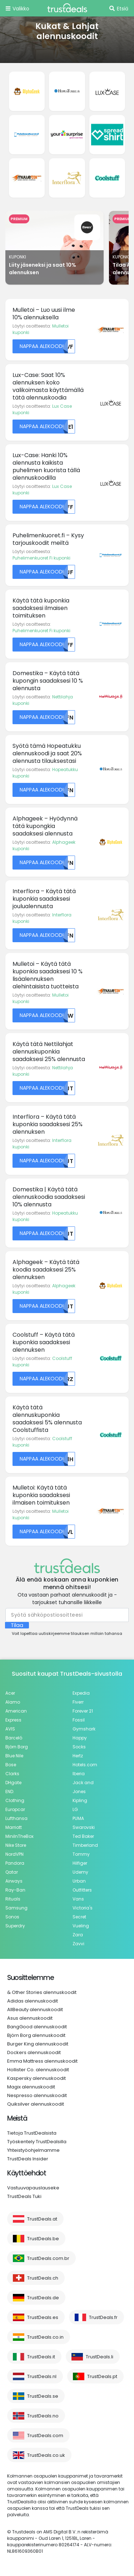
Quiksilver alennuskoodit (35, 2104)
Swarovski (84, 1827)
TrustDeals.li (99, 2356)
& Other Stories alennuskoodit (41, 1992)
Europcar (15, 1809)
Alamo (12, 1702)
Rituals (12, 1899)
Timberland (85, 1845)
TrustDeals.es (42, 2317)
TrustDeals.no (43, 2415)
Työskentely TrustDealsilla (36, 2141)
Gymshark (84, 1729)
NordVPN (14, 1854)
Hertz (78, 1756)
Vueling (81, 1926)
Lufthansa (16, 1818)
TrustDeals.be (43, 2238)
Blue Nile (14, 1756)
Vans (78, 1899)
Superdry (15, 1926)
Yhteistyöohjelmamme (33, 2150)
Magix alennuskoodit (31, 2086)
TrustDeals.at (42, 2219)
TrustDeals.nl (41, 2376)
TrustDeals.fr (103, 2317)
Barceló (13, 1738)
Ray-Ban (15, 1890)
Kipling (80, 1800)
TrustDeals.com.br (48, 2258)
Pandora (14, 1863)
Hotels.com (85, 1765)
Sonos (12, 1917)
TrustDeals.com (45, 2435)
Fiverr (78, 1702)
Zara (78, 1935)
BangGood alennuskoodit (37, 2026)
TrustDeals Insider (27, 2158)
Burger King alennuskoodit (37, 2043)
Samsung (16, 1908)
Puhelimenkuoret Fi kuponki (41, 558)
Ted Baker (83, 1836)
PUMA (78, 1818)
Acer (10, 1693)
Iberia (79, 1774)
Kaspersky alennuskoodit (36, 2078)
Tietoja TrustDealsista (31, 2133)
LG (75, 1809)
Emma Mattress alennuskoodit (42, 2061)
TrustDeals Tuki (24, 2196)
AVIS (10, 1729)
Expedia (81, 1693)
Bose (10, 1765)
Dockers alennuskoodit (34, 2052)
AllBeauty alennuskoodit (35, 2009)
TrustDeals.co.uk (46, 2455)
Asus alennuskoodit (30, 2018)
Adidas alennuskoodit (32, 2001)
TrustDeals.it (41, 2356)
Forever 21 (83, 1711)
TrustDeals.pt (102, 2376)
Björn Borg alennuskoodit (36, 2035)
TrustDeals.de (43, 2297)
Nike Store (15, 1845)
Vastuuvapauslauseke (33, 2187)
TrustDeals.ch (42, 2278)
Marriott (13, 1827)
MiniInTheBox (19, 1836)
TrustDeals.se (42, 2396)
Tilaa (17, 1625)
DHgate (13, 1783)
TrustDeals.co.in (45, 2337)
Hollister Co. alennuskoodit (38, 2069)
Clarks (12, 1774)
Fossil (79, 1720)
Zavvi (78, 1944)
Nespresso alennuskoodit (37, 2095)
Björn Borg (16, 1747)
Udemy (80, 1872)
